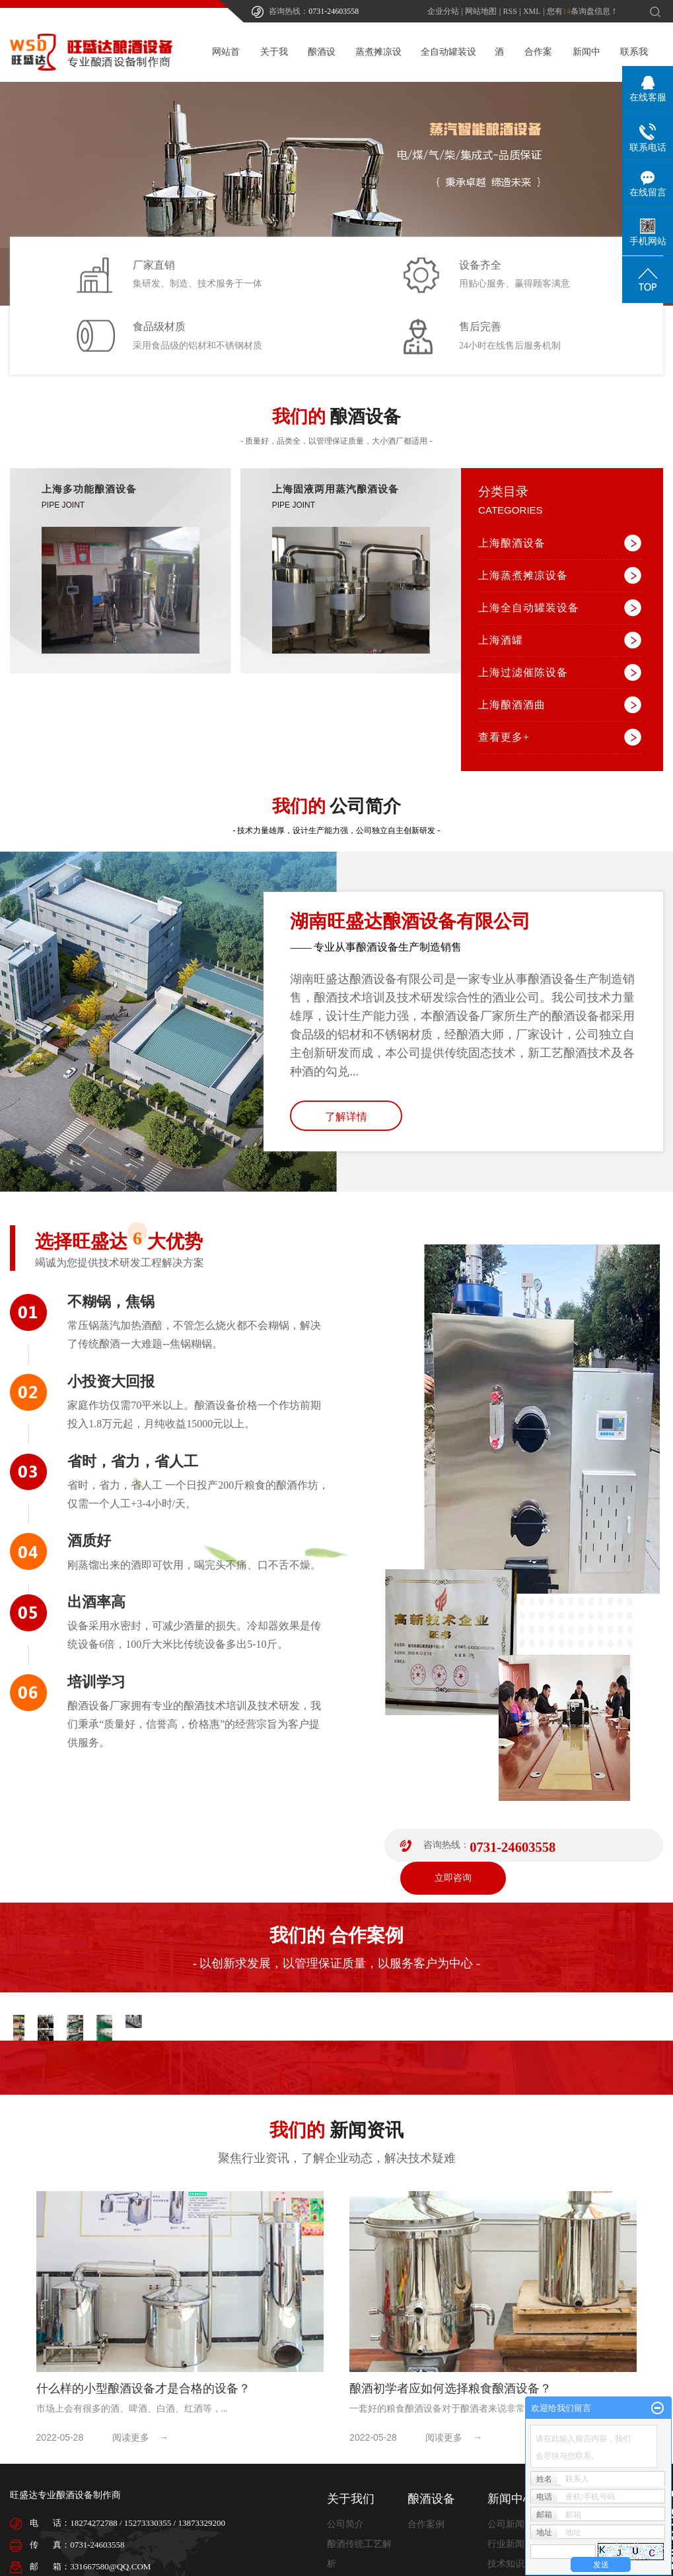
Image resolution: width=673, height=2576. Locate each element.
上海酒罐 (500, 640)
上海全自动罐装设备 (528, 607)
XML (532, 11)
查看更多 (337, 2083)
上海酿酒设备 (512, 543)
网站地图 (481, 11)
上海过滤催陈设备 (523, 672)
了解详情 (346, 1116)
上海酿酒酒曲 (512, 704)
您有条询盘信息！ (582, 11)
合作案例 (425, 2529)
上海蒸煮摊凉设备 (523, 575)
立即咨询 (453, 1878)
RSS (509, 11)
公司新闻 (505, 2529)
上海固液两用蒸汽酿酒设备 (335, 489)
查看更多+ (504, 737)
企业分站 (443, 11)
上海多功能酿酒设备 (89, 489)
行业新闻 (505, 2549)
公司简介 (345, 2529)
